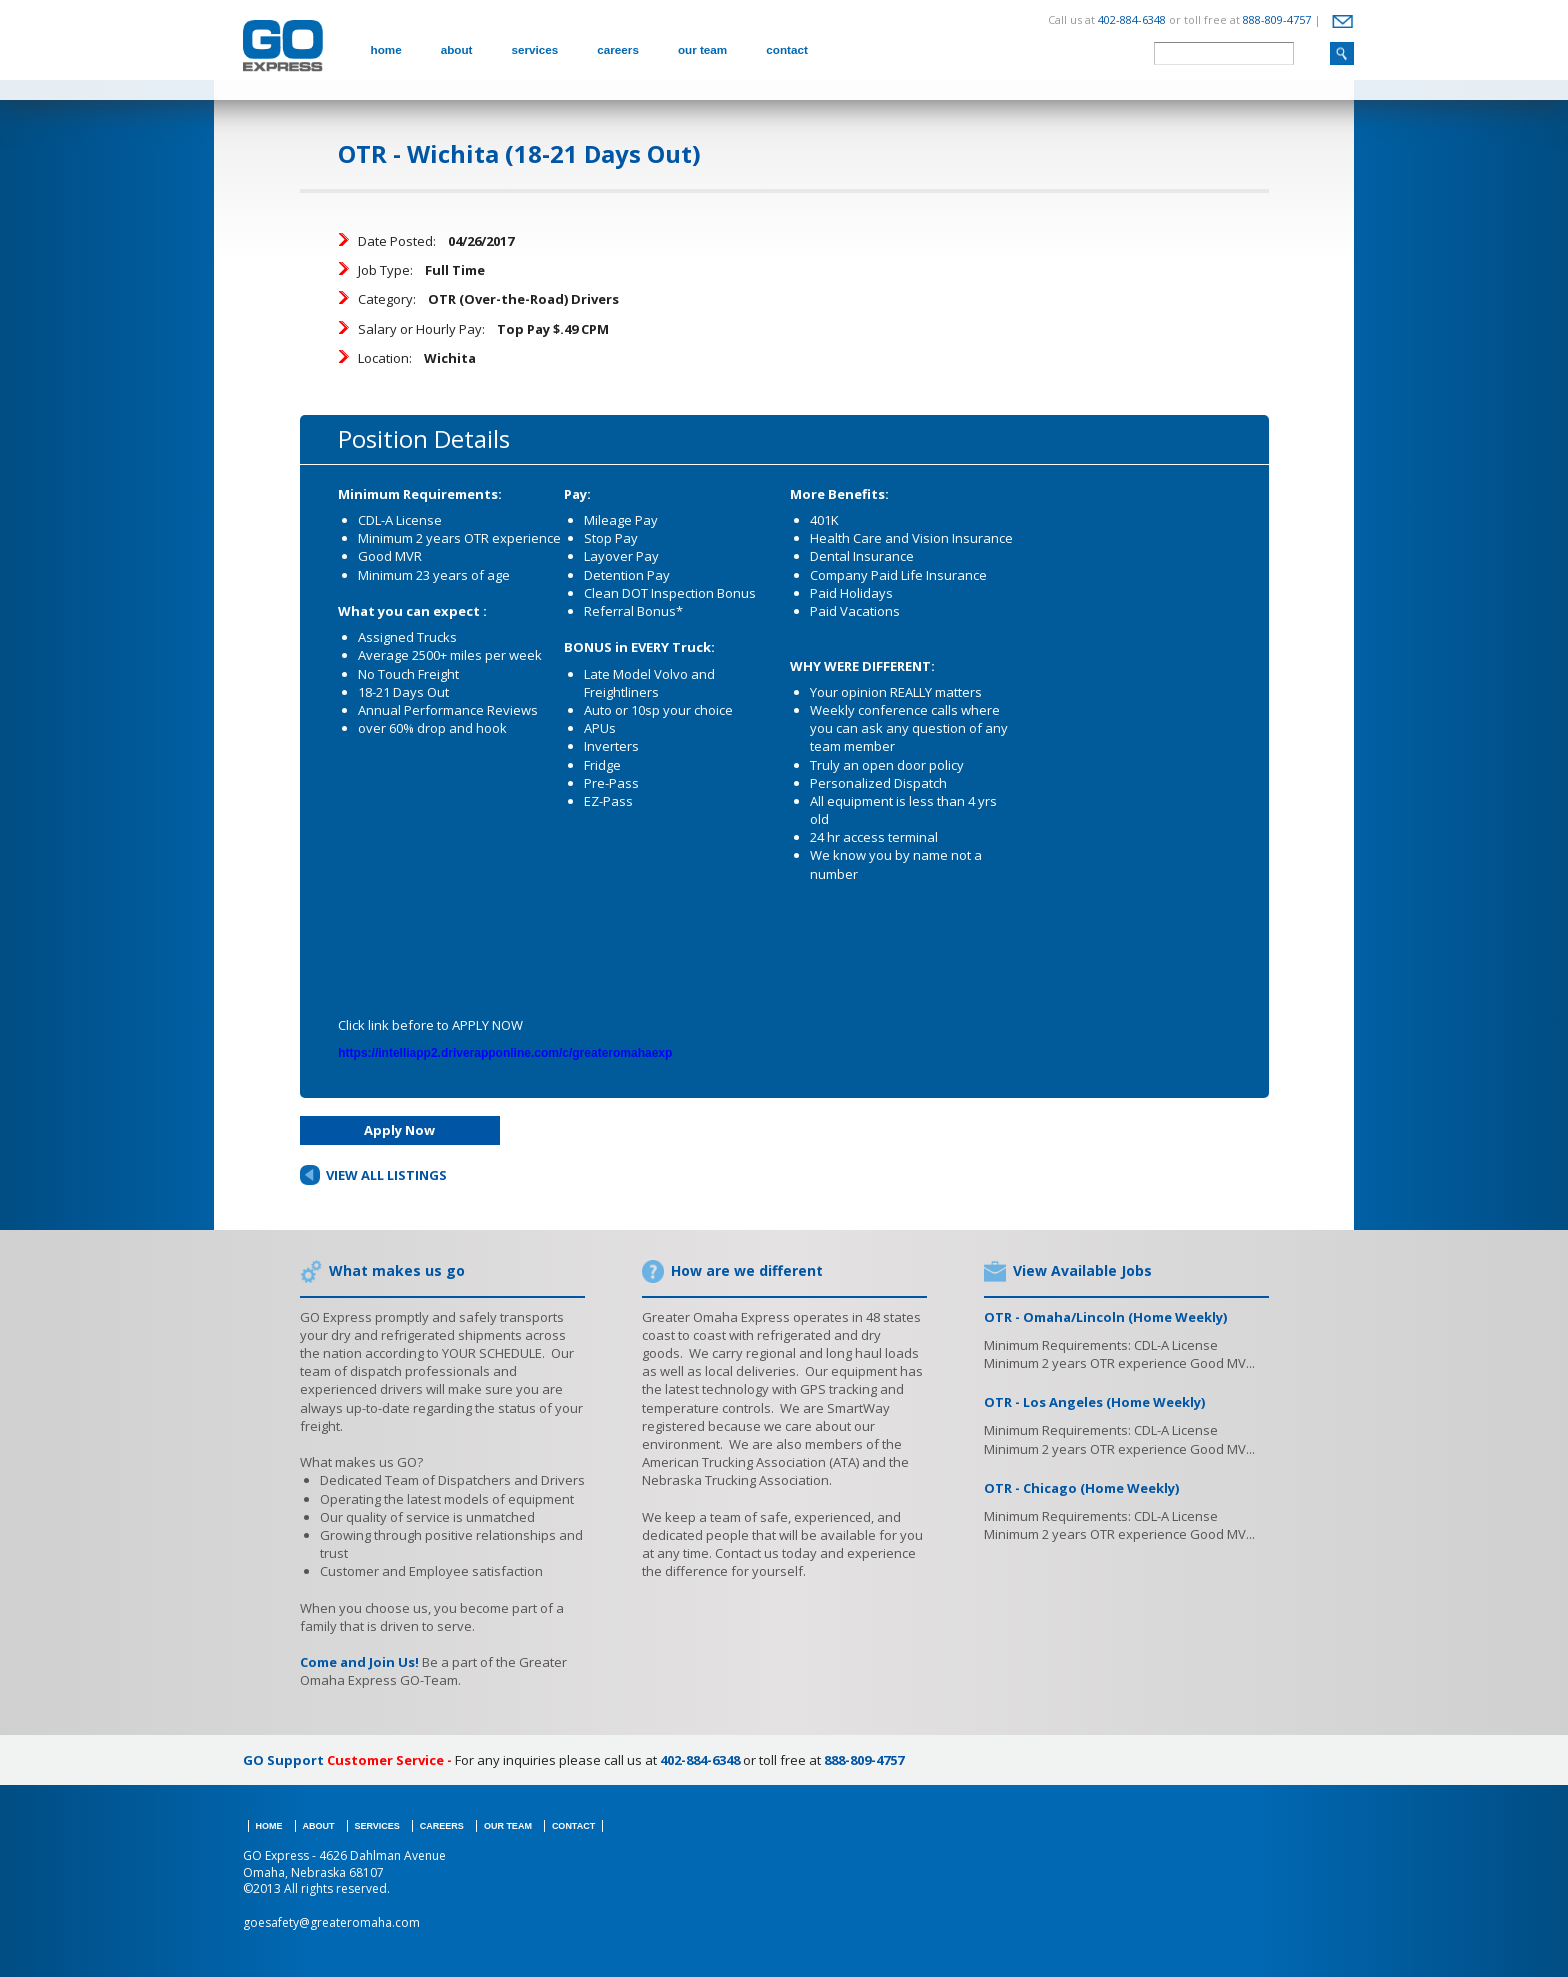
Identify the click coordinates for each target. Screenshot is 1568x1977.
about (457, 49)
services (534, 49)
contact (787, 49)
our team (702, 49)
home (386, 49)
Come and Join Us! (359, 1662)
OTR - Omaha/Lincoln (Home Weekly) (1105, 1317)
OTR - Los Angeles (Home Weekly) (1094, 1402)
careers (618, 49)
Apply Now (399, 1130)
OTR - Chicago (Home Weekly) (1081, 1488)
